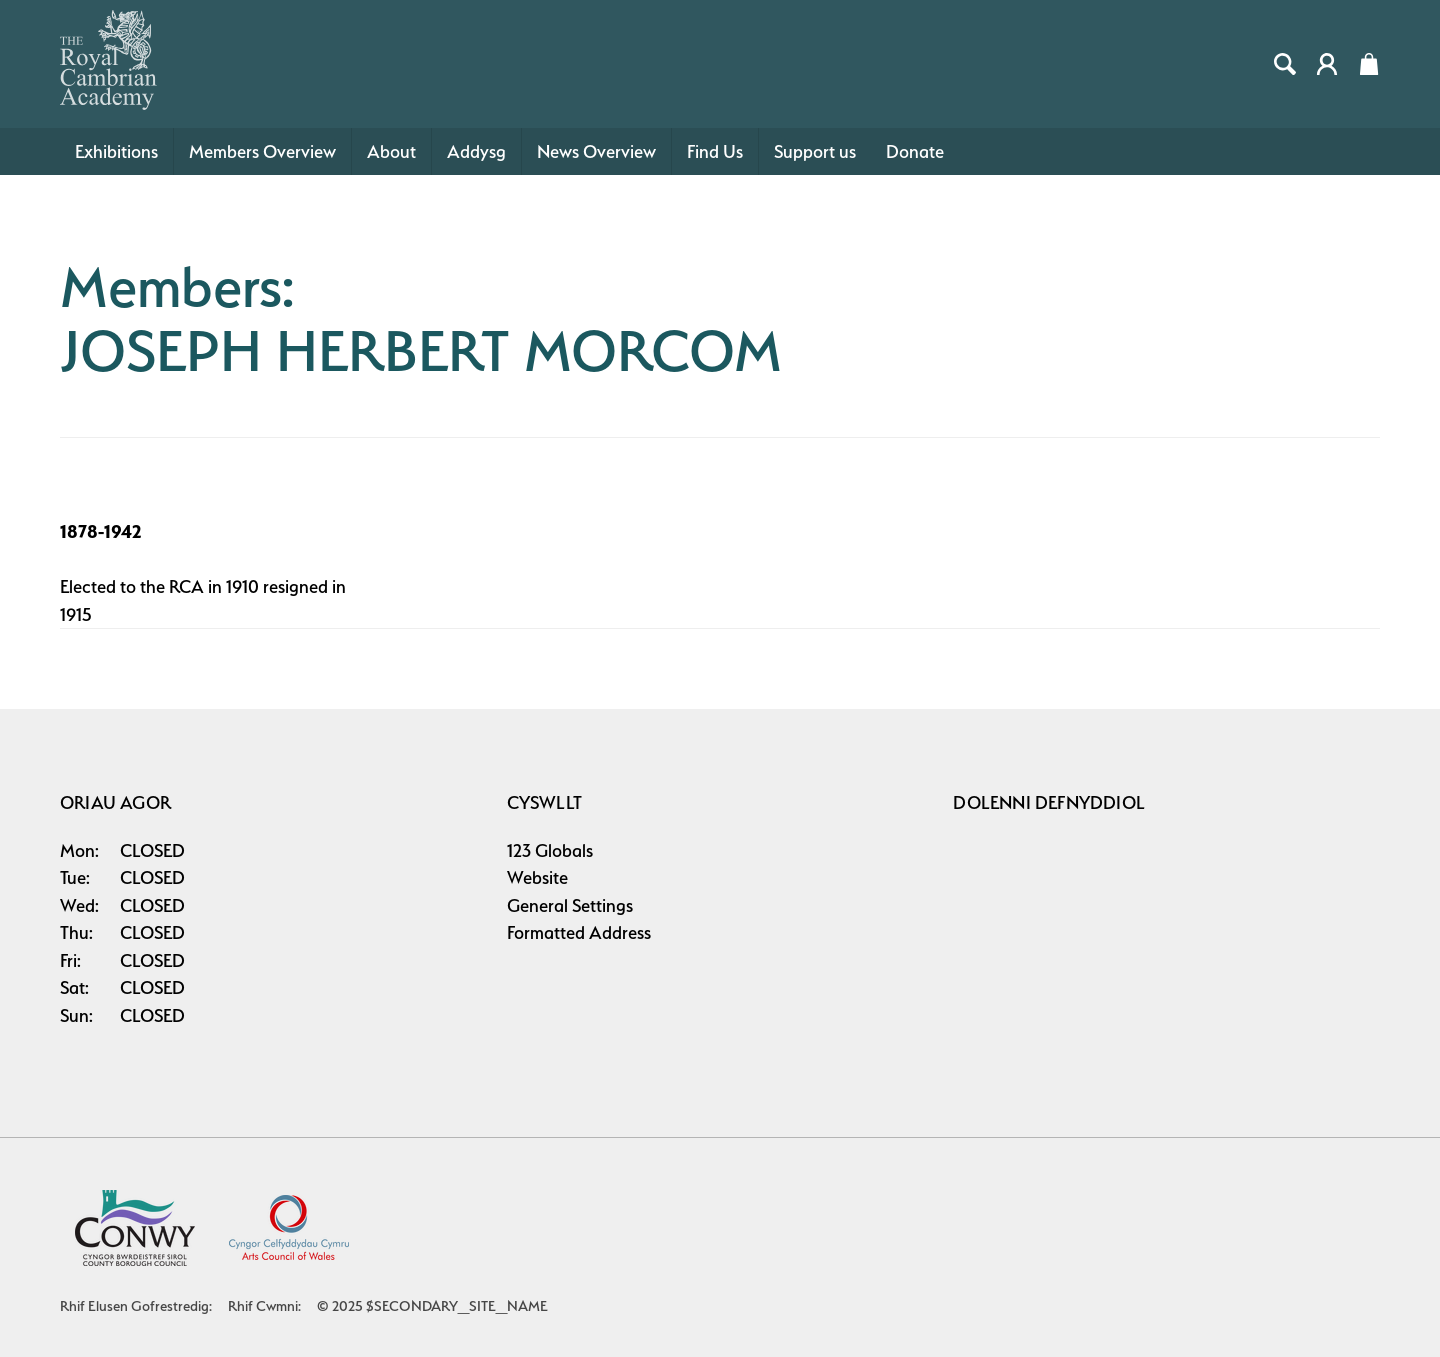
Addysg (476, 151)
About (391, 151)
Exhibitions (116, 151)
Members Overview (262, 151)
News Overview (596, 151)
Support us (815, 151)
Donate (915, 151)
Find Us (715, 151)
